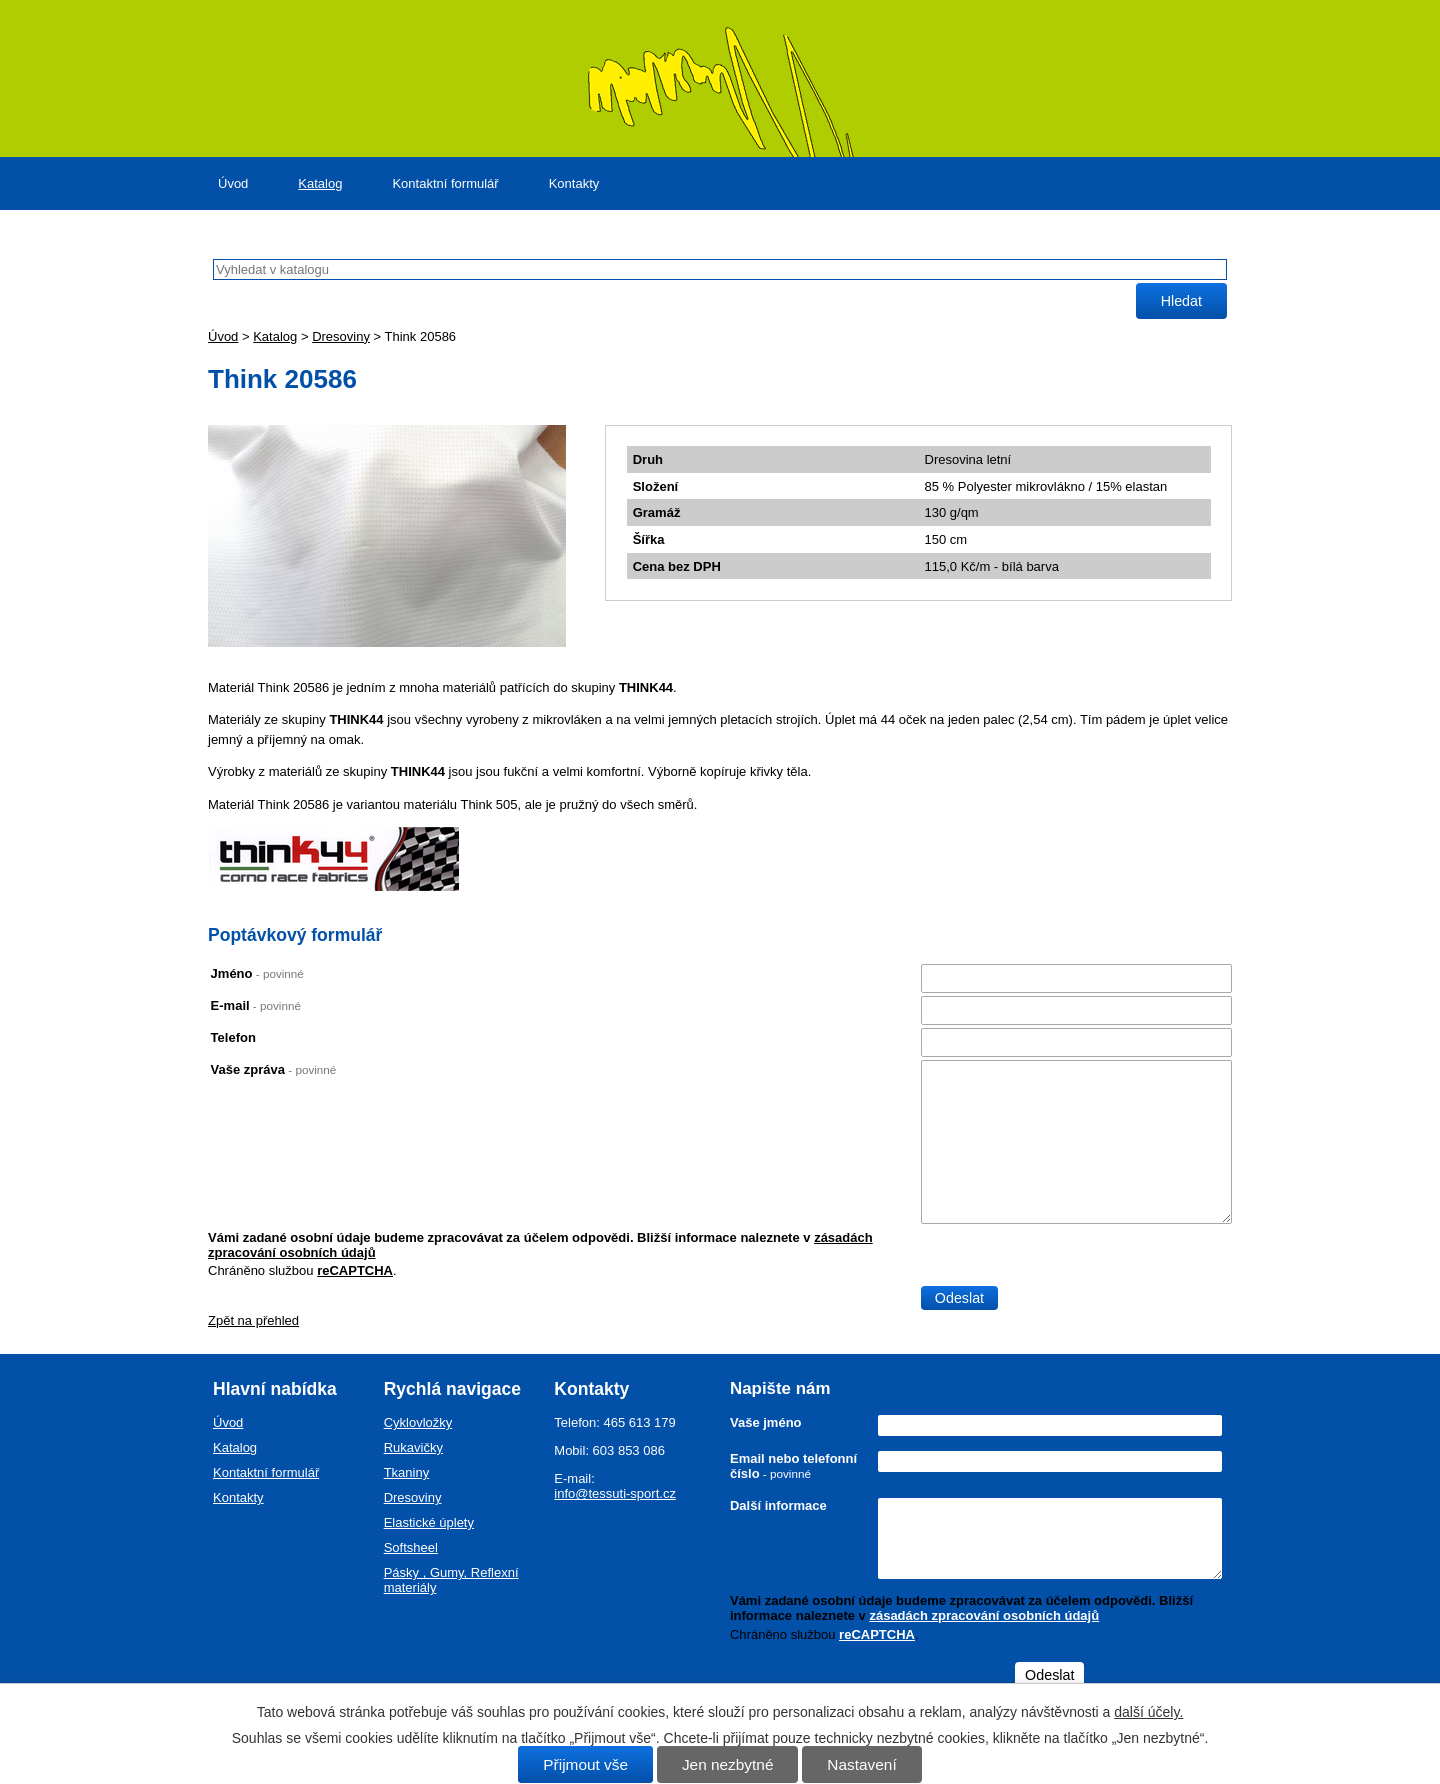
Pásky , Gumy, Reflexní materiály (451, 1580)
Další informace (778, 1505)
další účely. (1148, 1712)
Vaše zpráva (274, 1069)
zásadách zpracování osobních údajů (984, 1615)
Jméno (257, 973)
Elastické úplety (429, 1522)
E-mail (256, 1005)
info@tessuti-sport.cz (615, 1493)
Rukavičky (413, 1447)
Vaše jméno (766, 1422)
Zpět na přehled (253, 1320)
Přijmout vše (585, 1764)
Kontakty (574, 183)
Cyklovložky (418, 1422)
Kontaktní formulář (445, 183)
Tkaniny (407, 1472)
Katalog (320, 183)
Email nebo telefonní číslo (793, 1466)
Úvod (233, 183)
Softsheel (411, 1547)
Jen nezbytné (728, 1764)
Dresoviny (341, 336)
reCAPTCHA (355, 1270)
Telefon (233, 1037)
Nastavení (861, 1764)
